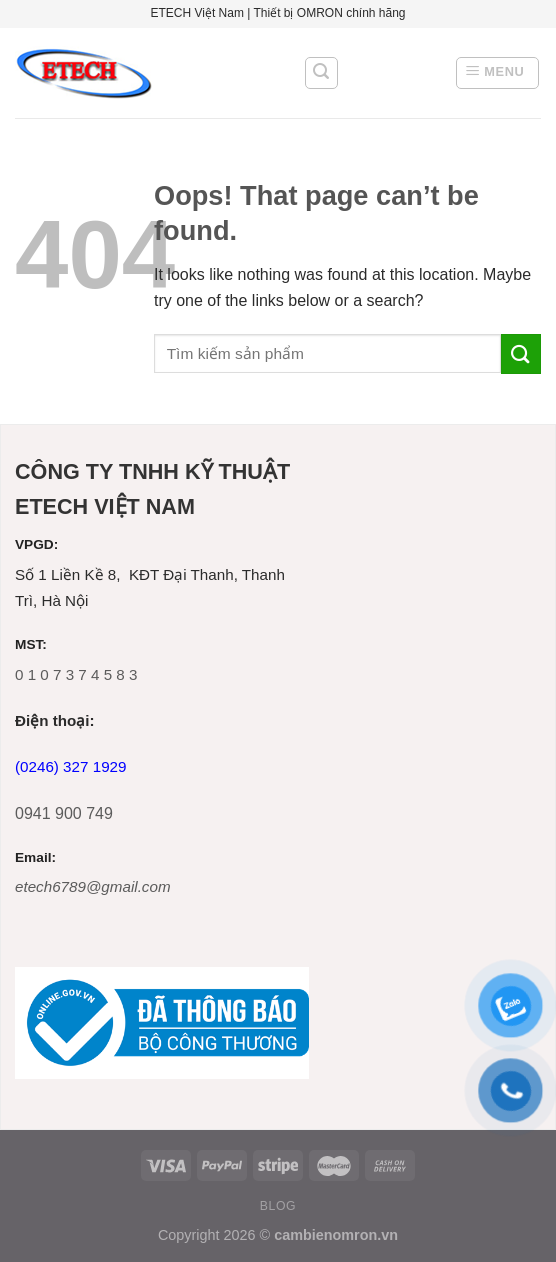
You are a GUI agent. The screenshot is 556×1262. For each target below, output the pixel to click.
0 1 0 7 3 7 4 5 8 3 (76, 674)
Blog (278, 1206)
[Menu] (497, 73)
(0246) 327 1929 (70, 766)
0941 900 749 (64, 813)
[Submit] (521, 353)
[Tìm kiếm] (322, 73)
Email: (35, 857)
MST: (31, 644)
